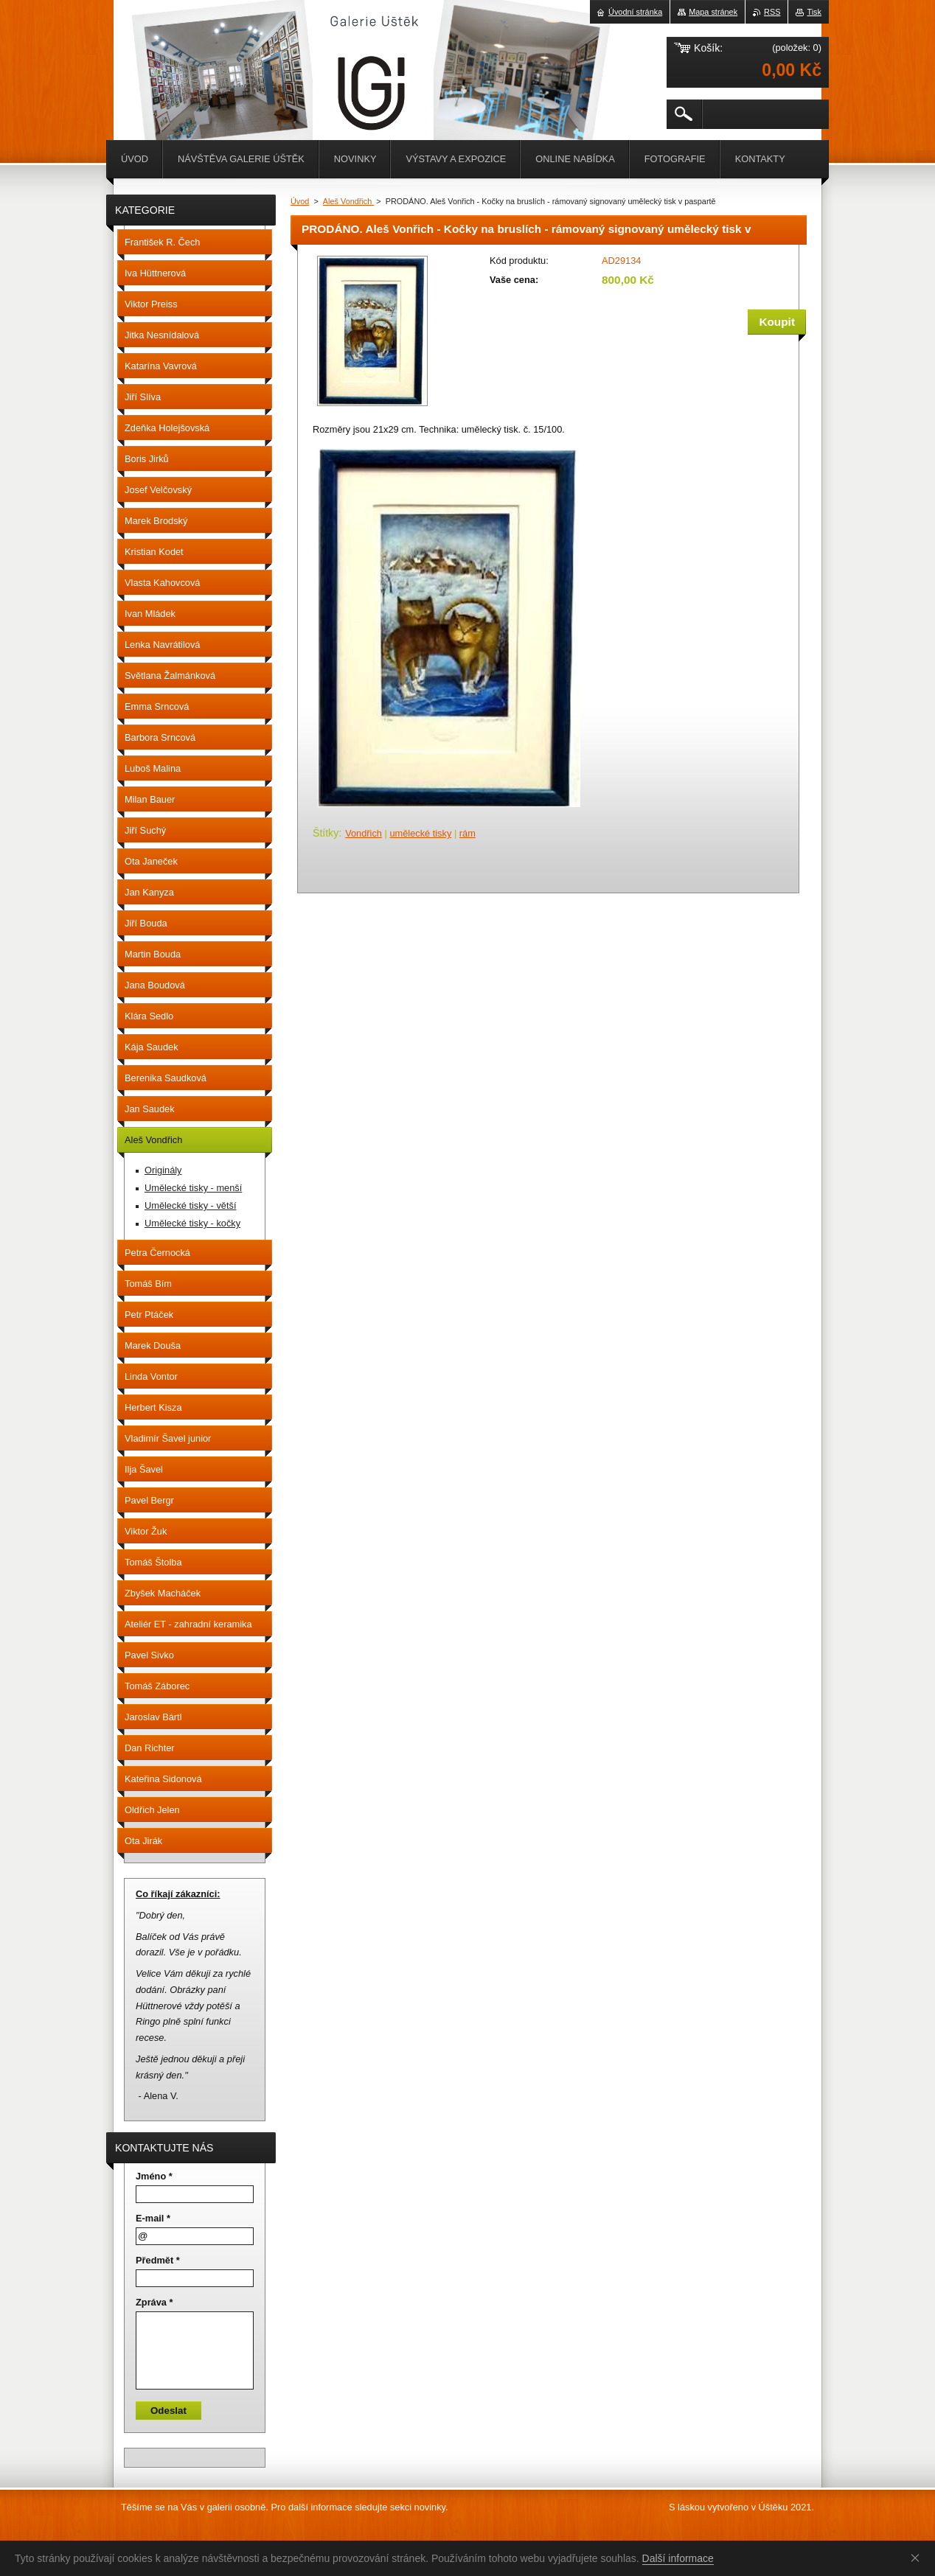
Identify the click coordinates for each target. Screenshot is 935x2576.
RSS (772, 11)
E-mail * (153, 2218)
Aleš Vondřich (349, 201)
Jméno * (154, 2176)
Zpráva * (154, 2302)
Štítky (325, 833)
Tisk (814, 11)
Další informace (678, 2558)
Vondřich (363, 833)
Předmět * (158, 2260)
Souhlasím (918, 2558)
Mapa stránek (713, 11)
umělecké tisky (420, 833)
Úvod (300, 201)
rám (467, 833)
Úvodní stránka (635, 11)
